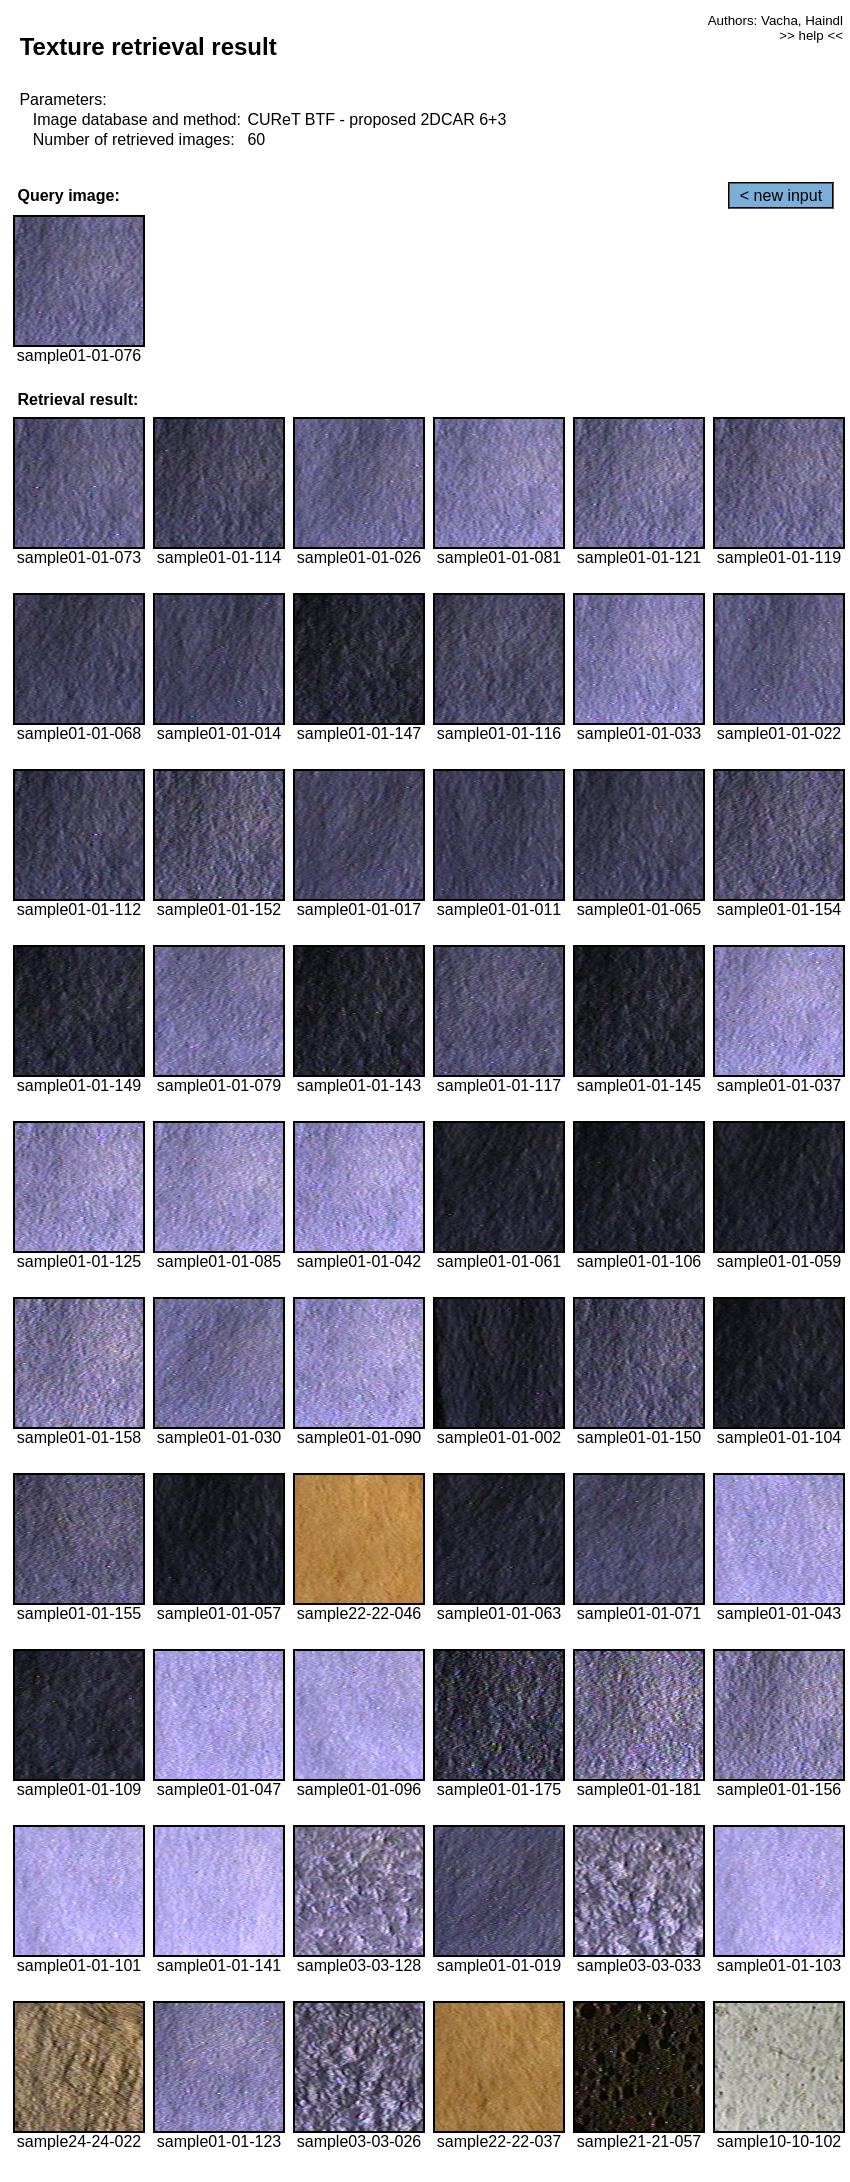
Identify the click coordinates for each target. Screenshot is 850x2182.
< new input (781, 195)
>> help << (811, 35)
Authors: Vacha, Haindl (775, 20)
